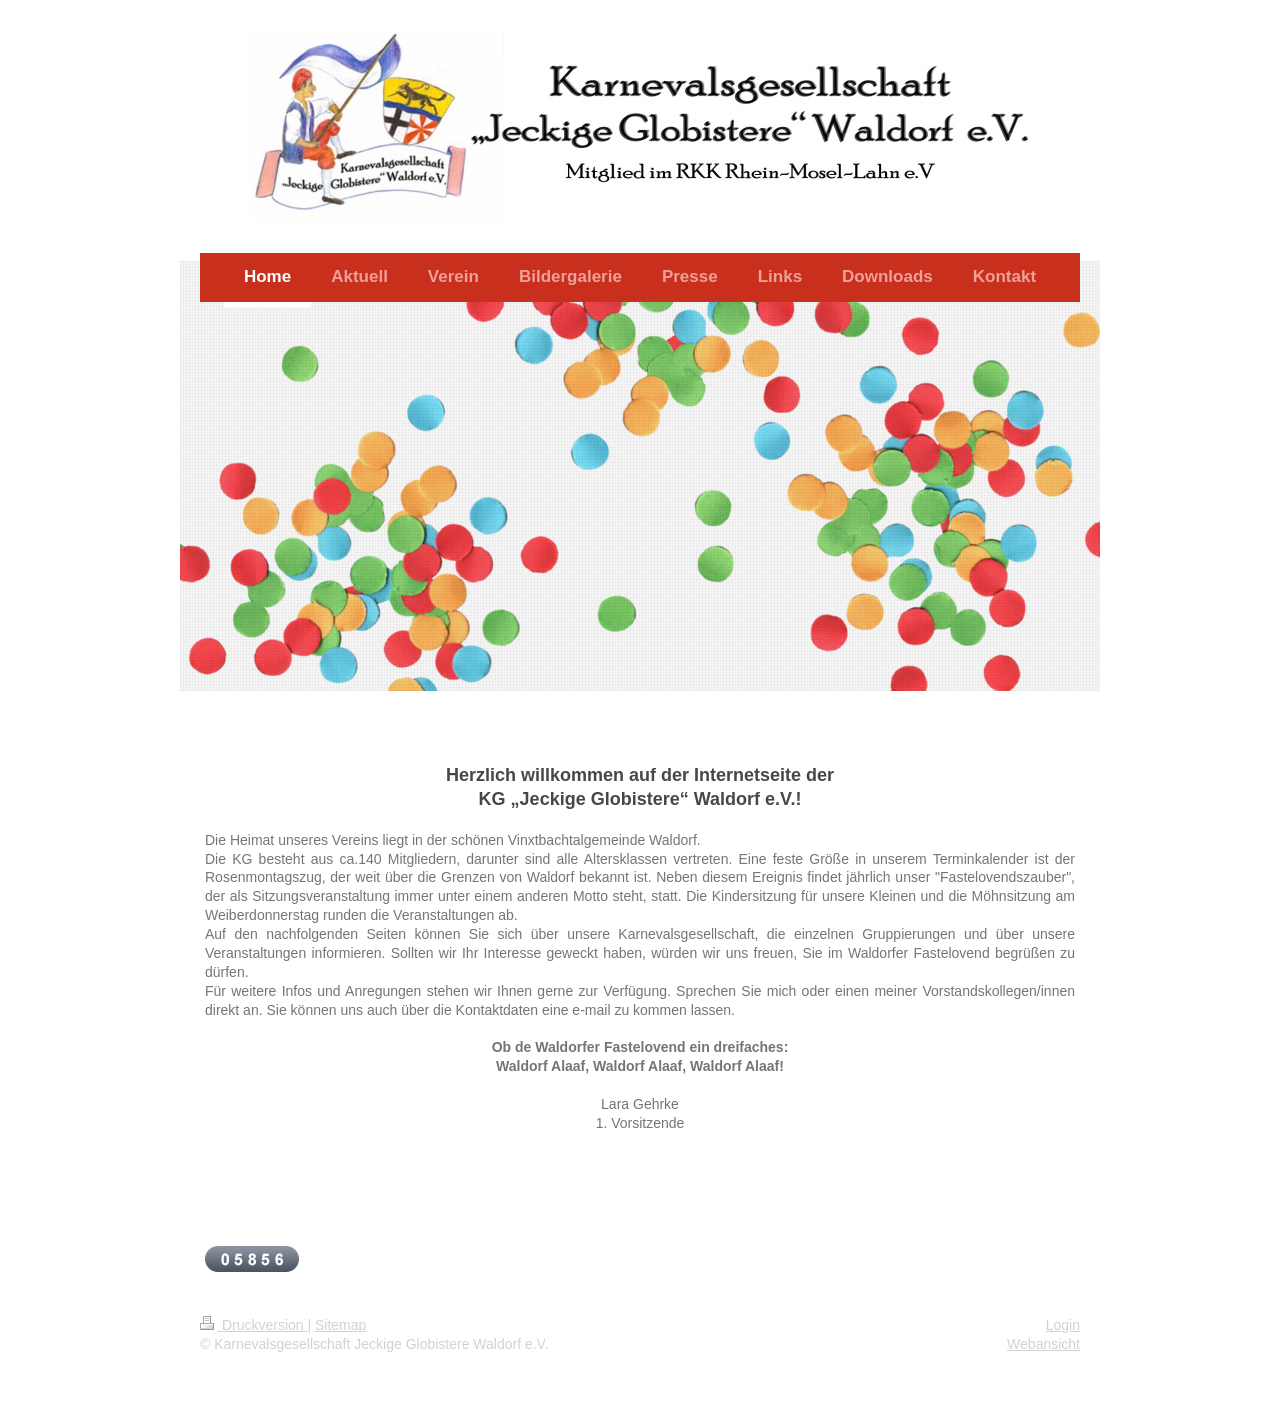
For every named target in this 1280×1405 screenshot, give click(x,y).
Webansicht (1043, 1344)
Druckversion (253, 1325)
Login (1063, 1325)
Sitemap (340, 1325)
